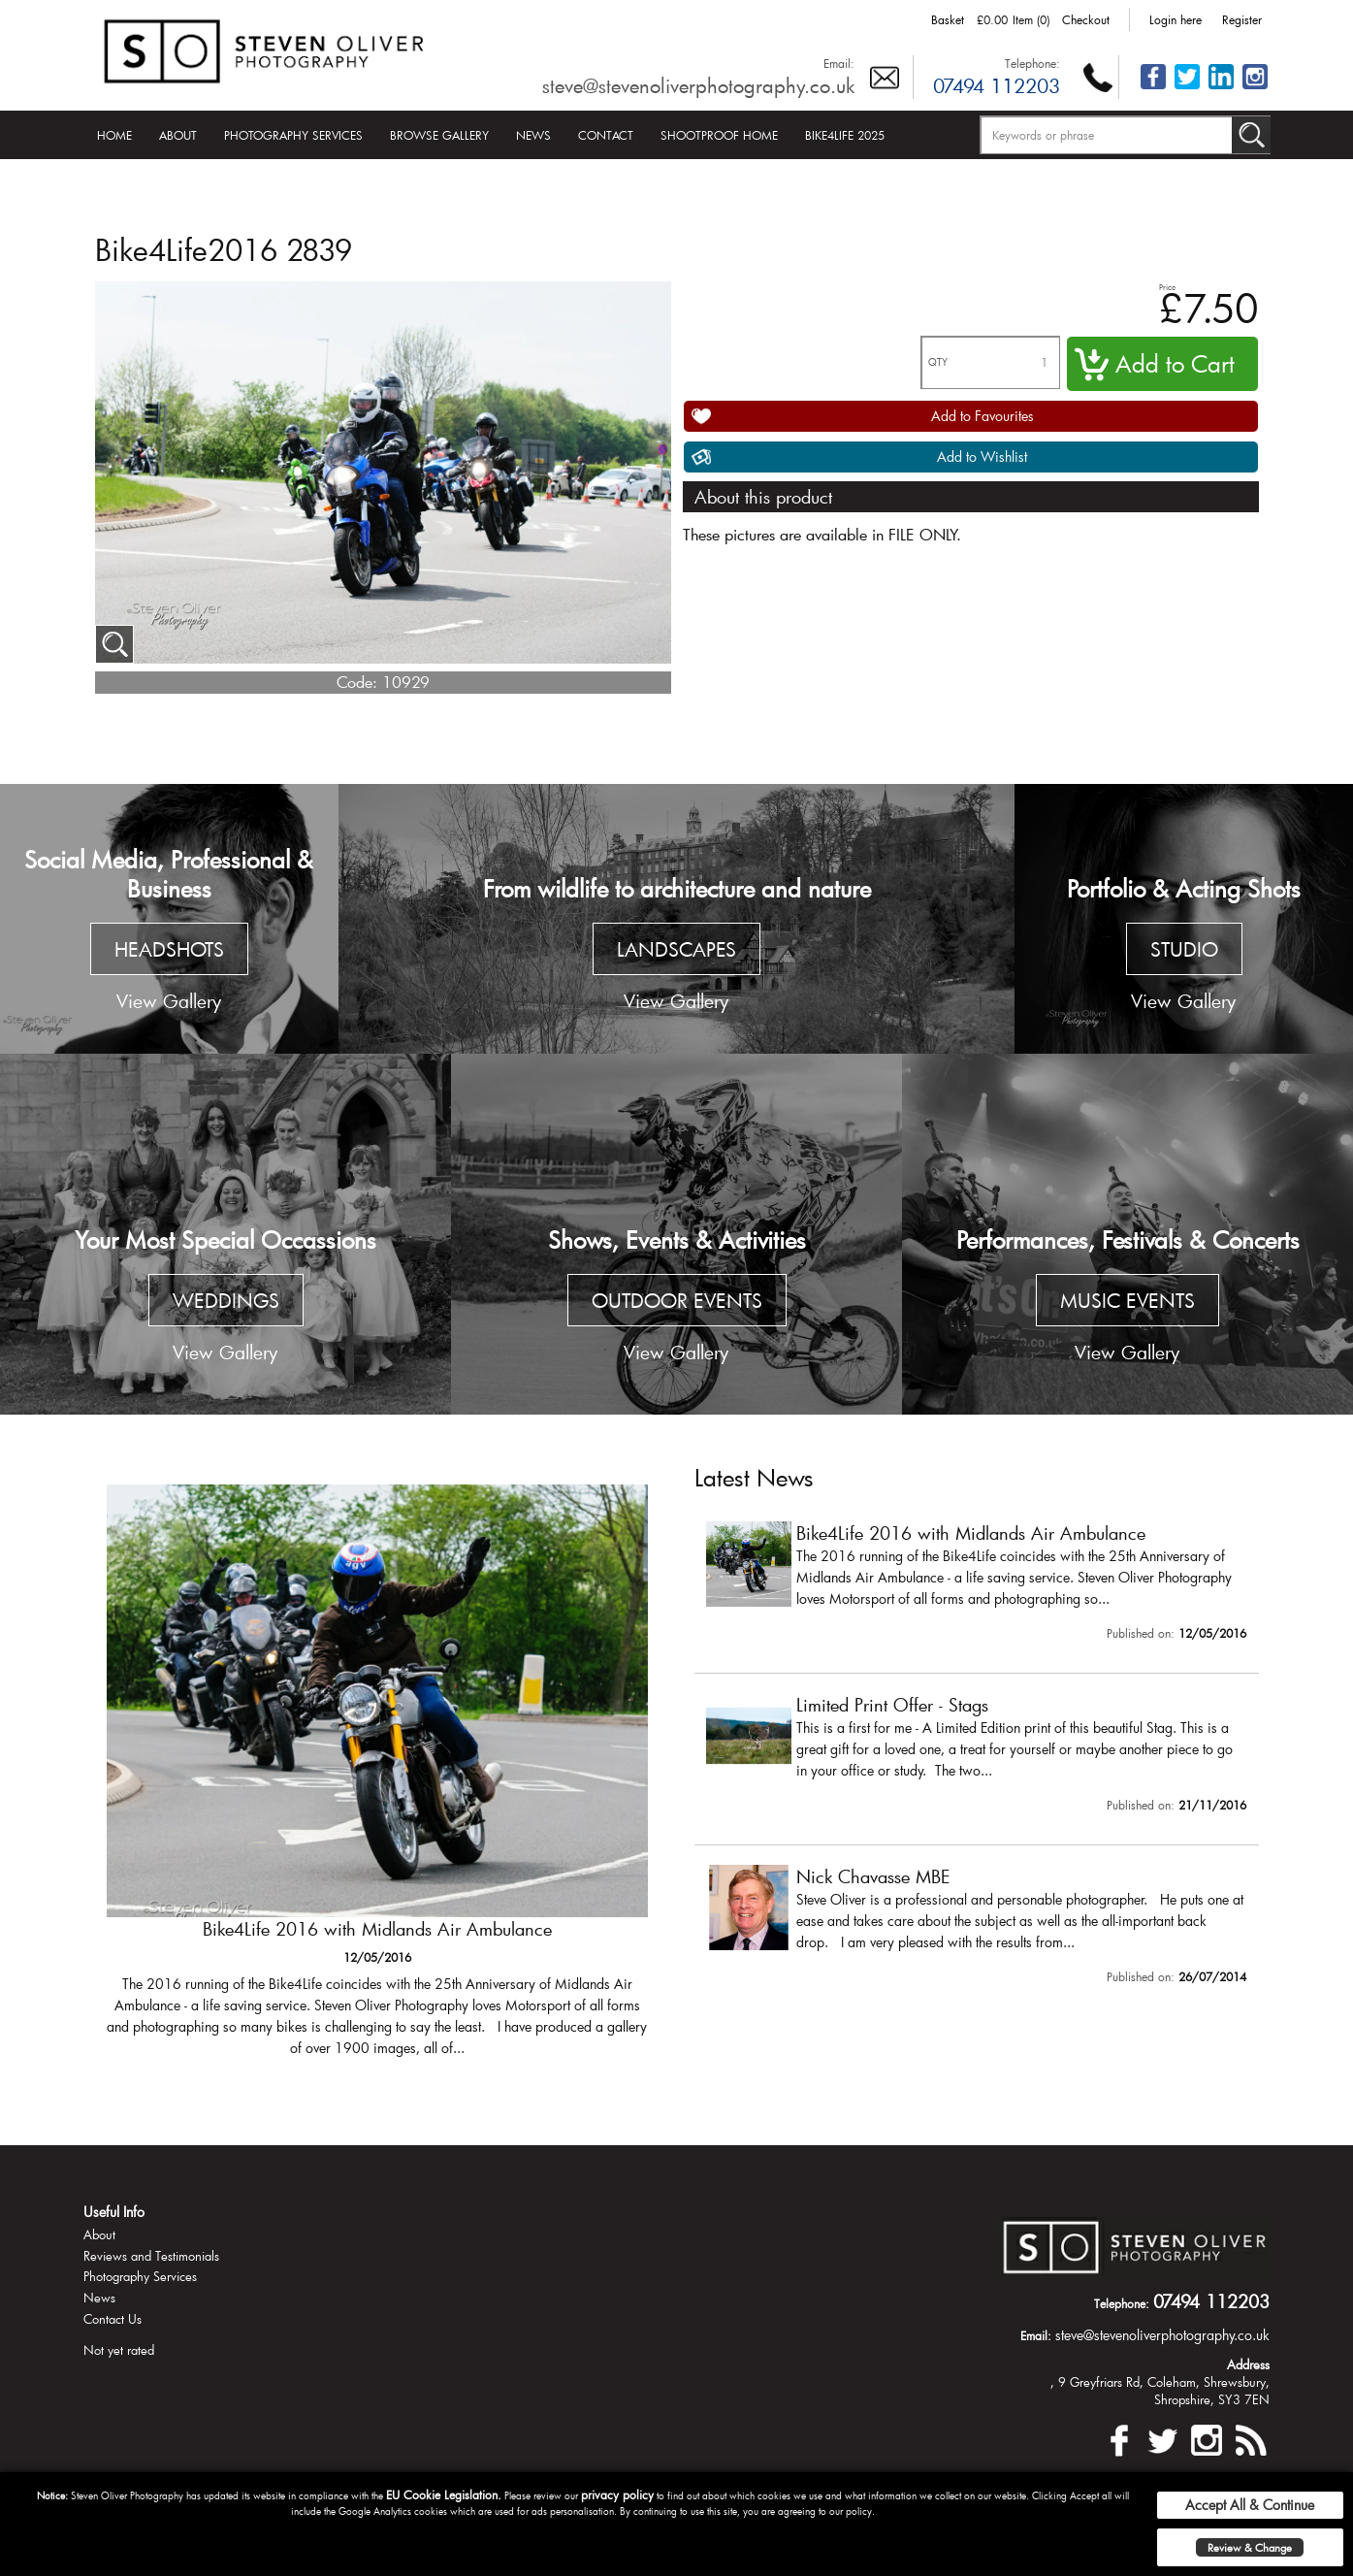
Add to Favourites (982, 416)
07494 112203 (996, 85)
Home (114, 135)
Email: (838, 63)
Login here (1175, 19)
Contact (605, 135)
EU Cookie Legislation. (443, 2494)
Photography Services (293, 135)
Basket (947, 19)
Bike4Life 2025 (845, 135)
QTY (938, 362)
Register (1242, 19)
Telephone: (1032, 63)
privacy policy (617, 2494)
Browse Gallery (439, 135)
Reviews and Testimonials (151, 2256)
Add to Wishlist (982, 456)
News (533, 135)
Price (1167, 286)
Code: (357, 681)
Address (1248, 2364)
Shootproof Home (719, 135)
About (178, 135)
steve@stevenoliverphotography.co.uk (698, 85)
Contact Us (112, 2319)
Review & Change (1250, 2547)
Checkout (1086, 19)
